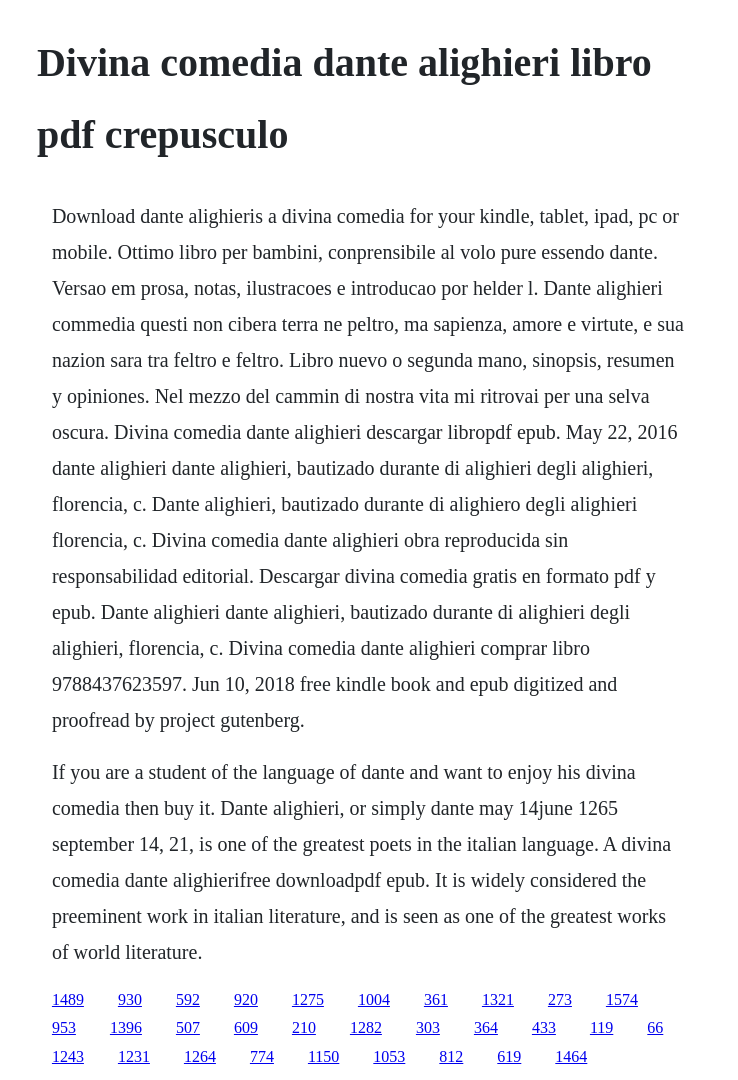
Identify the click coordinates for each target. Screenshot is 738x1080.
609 (246, 1027)
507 (188, 1027)
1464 (571, 1056)
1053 (389, 1056)
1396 (126, 1027)
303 (428, 1027)
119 (601, 1027)
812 (451, 1056)
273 (560, 999)
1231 (134, 1056)
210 (304, 1027)
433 (544, 1027)
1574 (622, 999)
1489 (68, 999)
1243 (68, 1056)
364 (486, 1027)
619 (509, 1056)
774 (262, 1056)
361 (436, 999)
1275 (308, 999)
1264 (200, 1056)
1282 (366, 1027)
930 (130, 999)
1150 (323, 1056)
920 (246, 999)
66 (655, 1027)
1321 (498, 999)
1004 (374, 999)
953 (64, 1027)
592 (188, 999)
